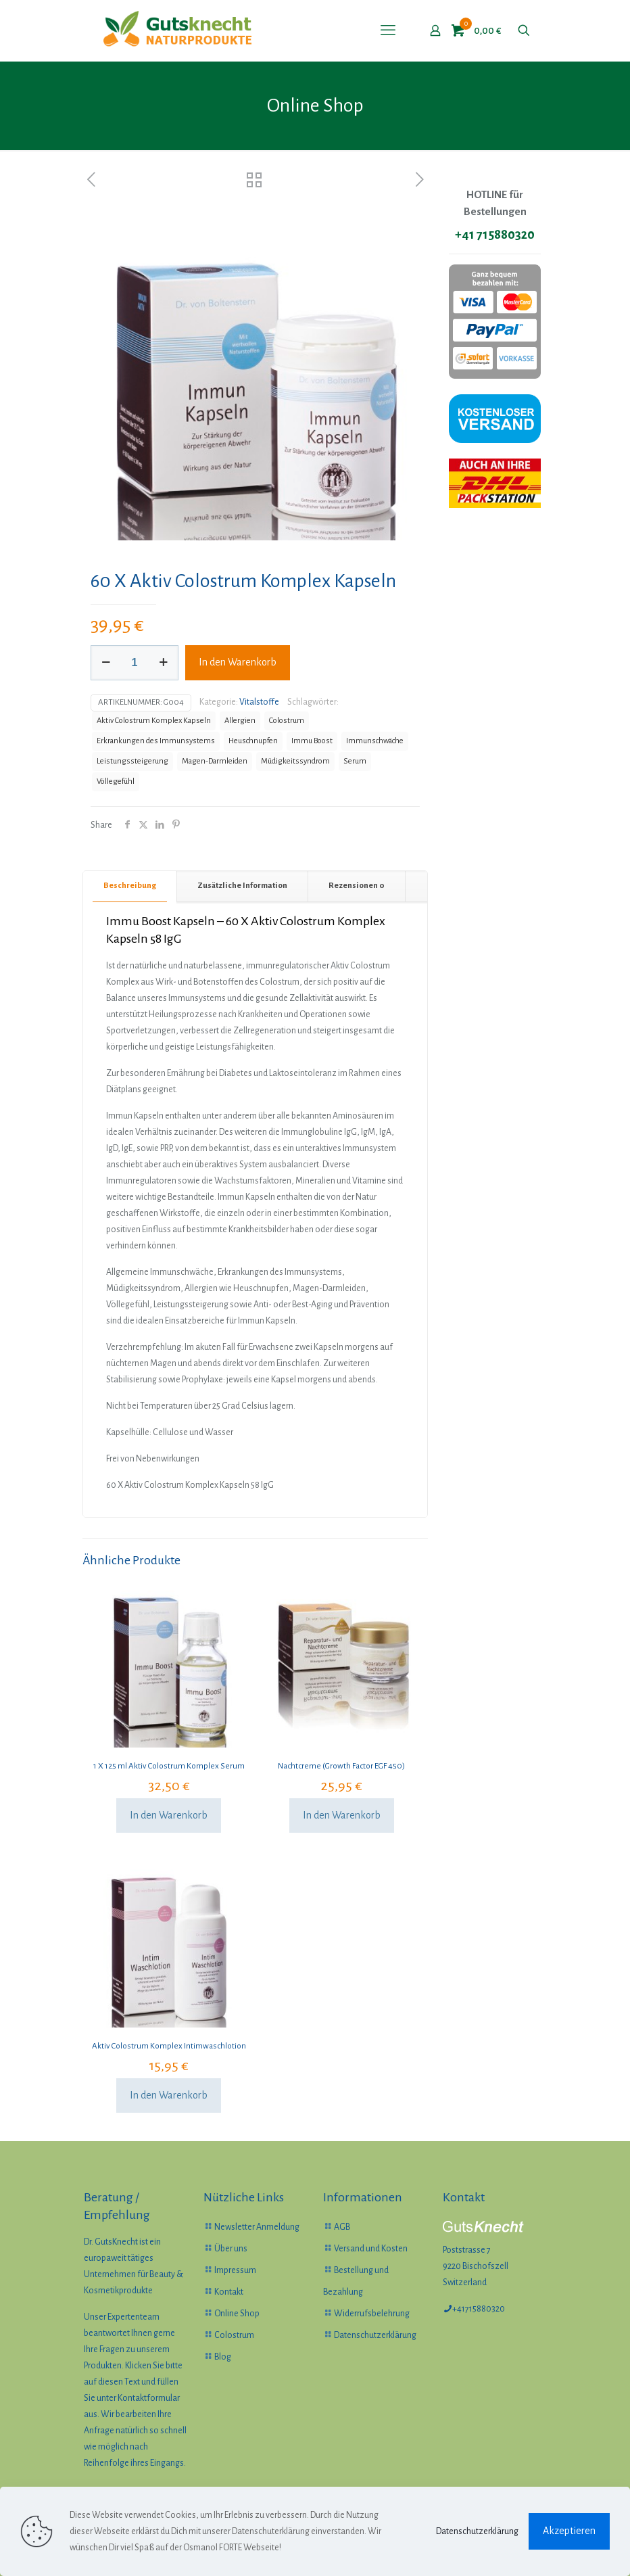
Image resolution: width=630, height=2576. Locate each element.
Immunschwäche (375, 740)
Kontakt (228, 2292)
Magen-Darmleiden (214, 761)
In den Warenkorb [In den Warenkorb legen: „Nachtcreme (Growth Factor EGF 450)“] (342, 1815)
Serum (354, 761)
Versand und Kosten (371, 2248)
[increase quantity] (163, 663)
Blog (222, 2357)
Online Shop (237, 2313)
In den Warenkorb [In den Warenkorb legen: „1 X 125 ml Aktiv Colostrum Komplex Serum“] (169, 1815)
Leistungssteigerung (132, 761)
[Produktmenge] (134, 662)
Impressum (235, 2270)
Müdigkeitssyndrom (295, 761)
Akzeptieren (569, 2530)
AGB (342, 2227)
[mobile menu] (388, 30)
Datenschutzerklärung (375, 2335)
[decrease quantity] (106, 663)
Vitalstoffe (259, 702)
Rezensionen (357, 885)
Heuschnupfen (253, 740)
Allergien (240, 720)
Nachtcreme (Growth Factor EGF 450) (341, 1766)
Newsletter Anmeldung (256, 2227)
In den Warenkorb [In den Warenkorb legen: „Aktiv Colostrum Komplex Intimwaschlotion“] (169, 2095)
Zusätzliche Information (242, 885)
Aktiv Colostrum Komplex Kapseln (154, 720)
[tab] (130, 886)
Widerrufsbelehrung (372, 2313)
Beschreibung (129, 885)
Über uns (230, 2248)
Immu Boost (312, 740)
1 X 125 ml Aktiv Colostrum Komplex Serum (169, 1766)
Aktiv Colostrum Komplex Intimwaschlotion (169, 2046)
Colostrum (286, 720)
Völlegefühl (116, 781)
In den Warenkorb (237, 662)
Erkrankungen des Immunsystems (156, 740)
